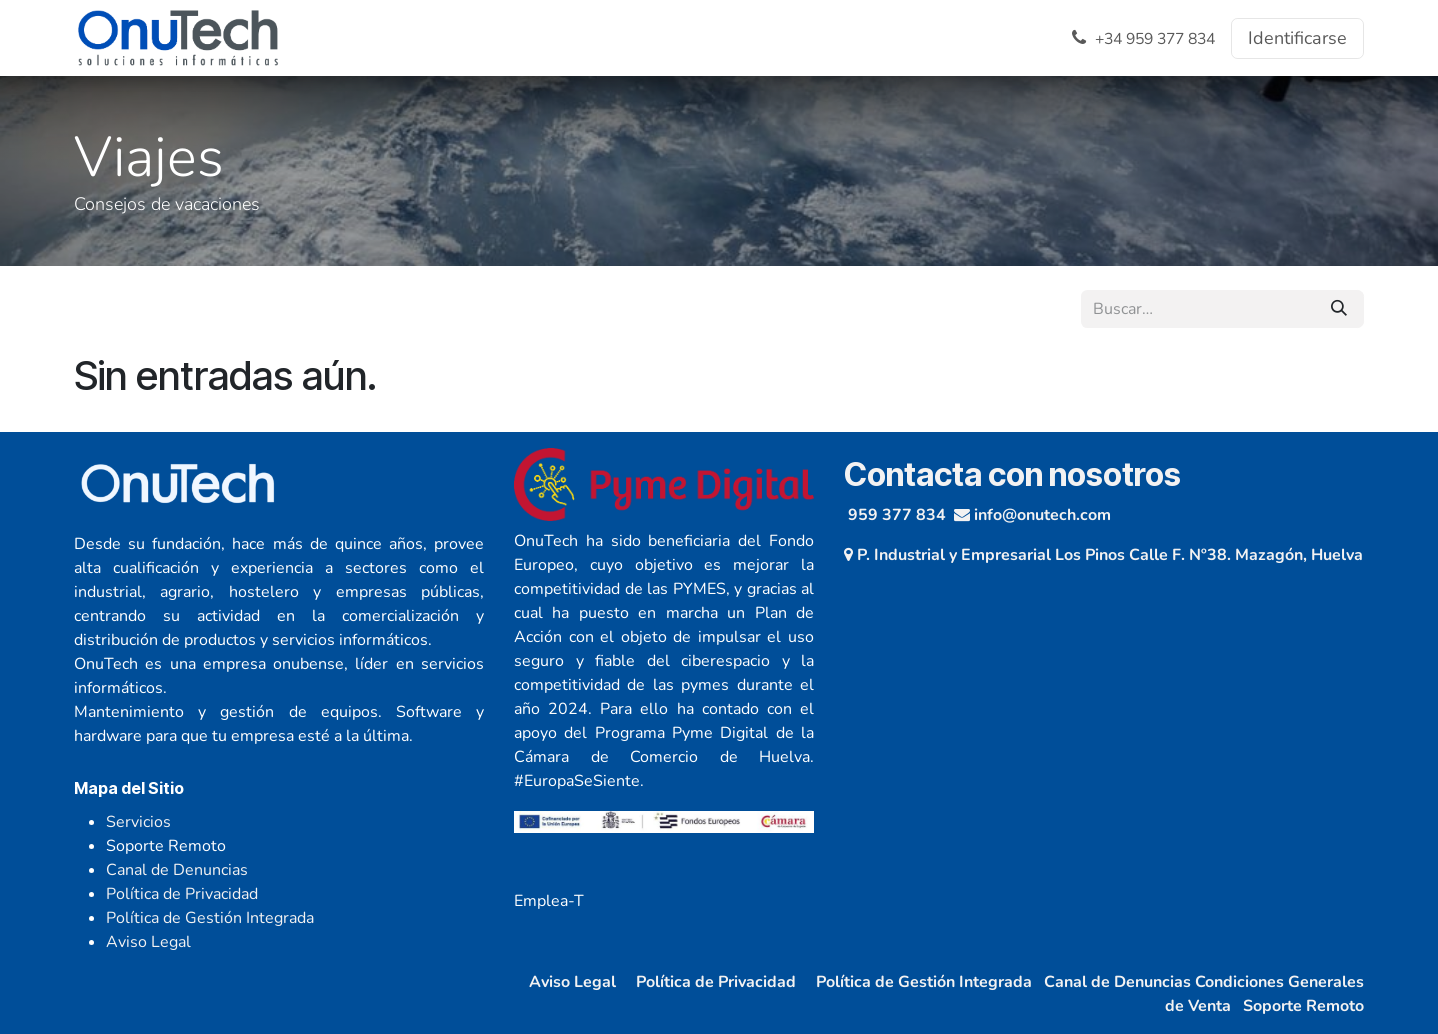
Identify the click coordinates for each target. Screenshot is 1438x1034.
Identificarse (1297, 38)
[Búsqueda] (1339, 309)
